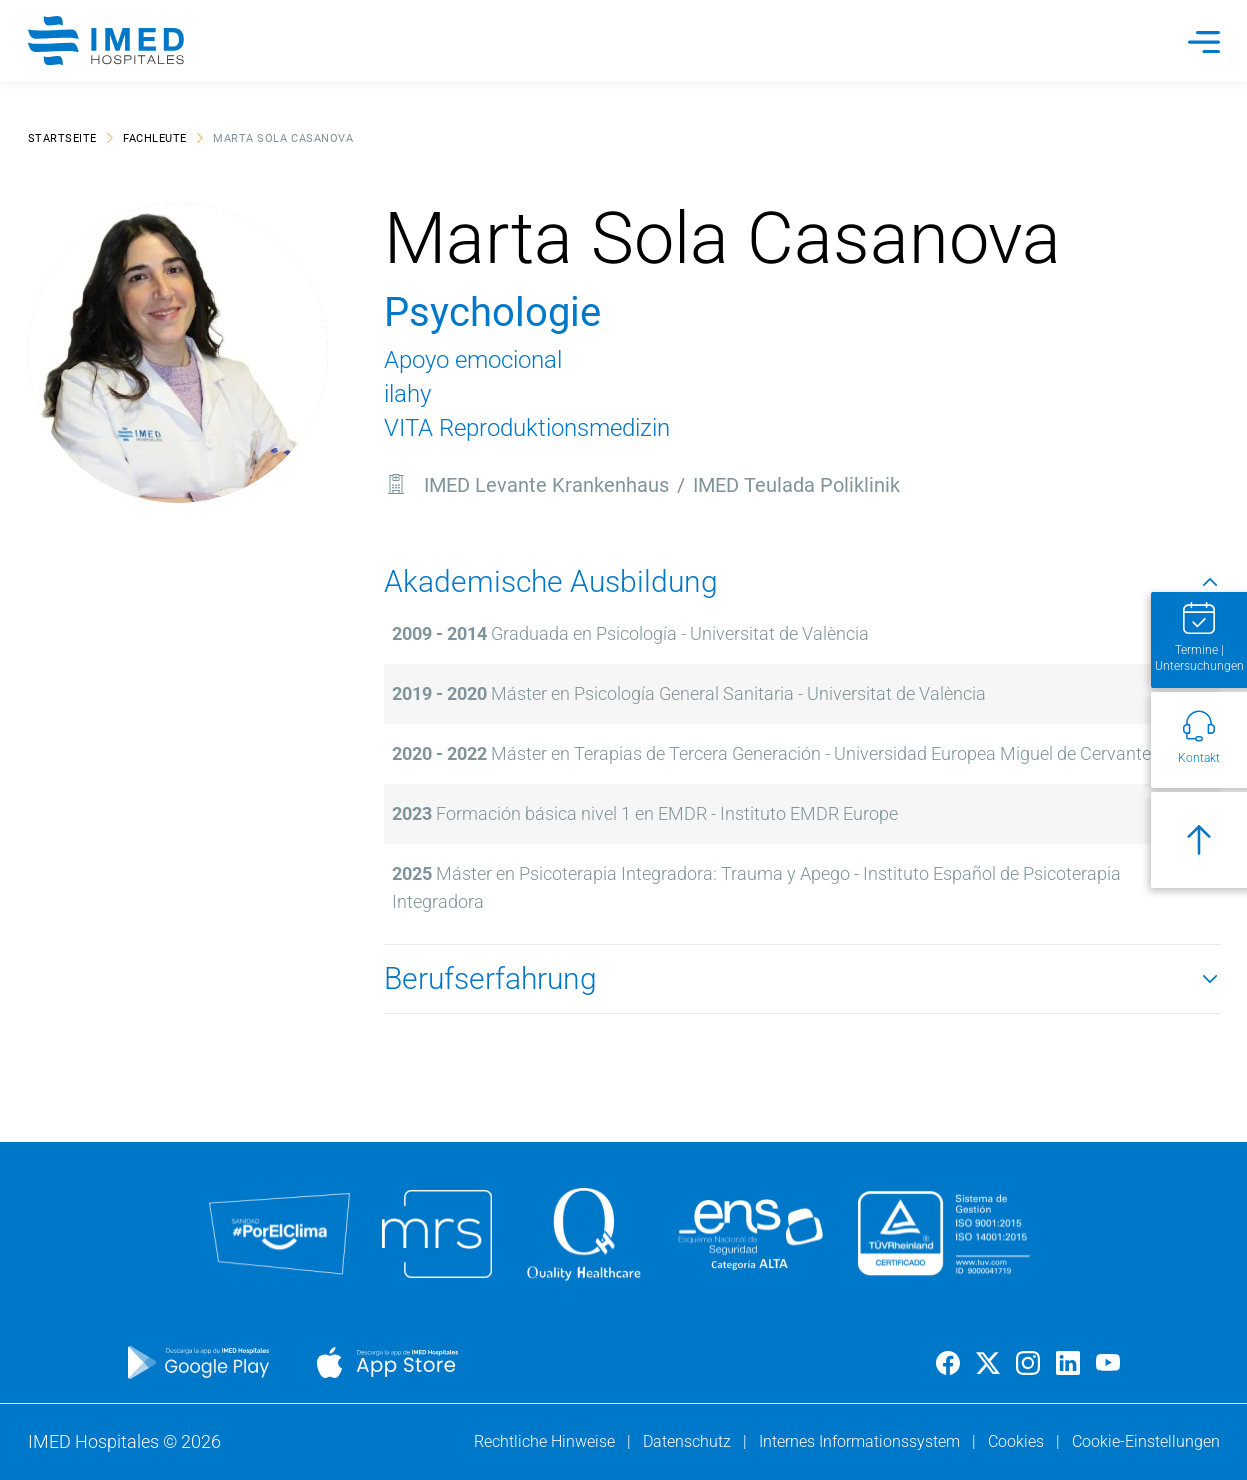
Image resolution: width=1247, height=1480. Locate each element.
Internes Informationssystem (861, 1441)
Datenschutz (689, 1441)
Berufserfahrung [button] (802, 978)
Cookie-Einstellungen (1146, 1441)
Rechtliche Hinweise (546, 1441)
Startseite (63, 137)
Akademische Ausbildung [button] (802, 581)
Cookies (1018, 1441)
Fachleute (155, 137)
